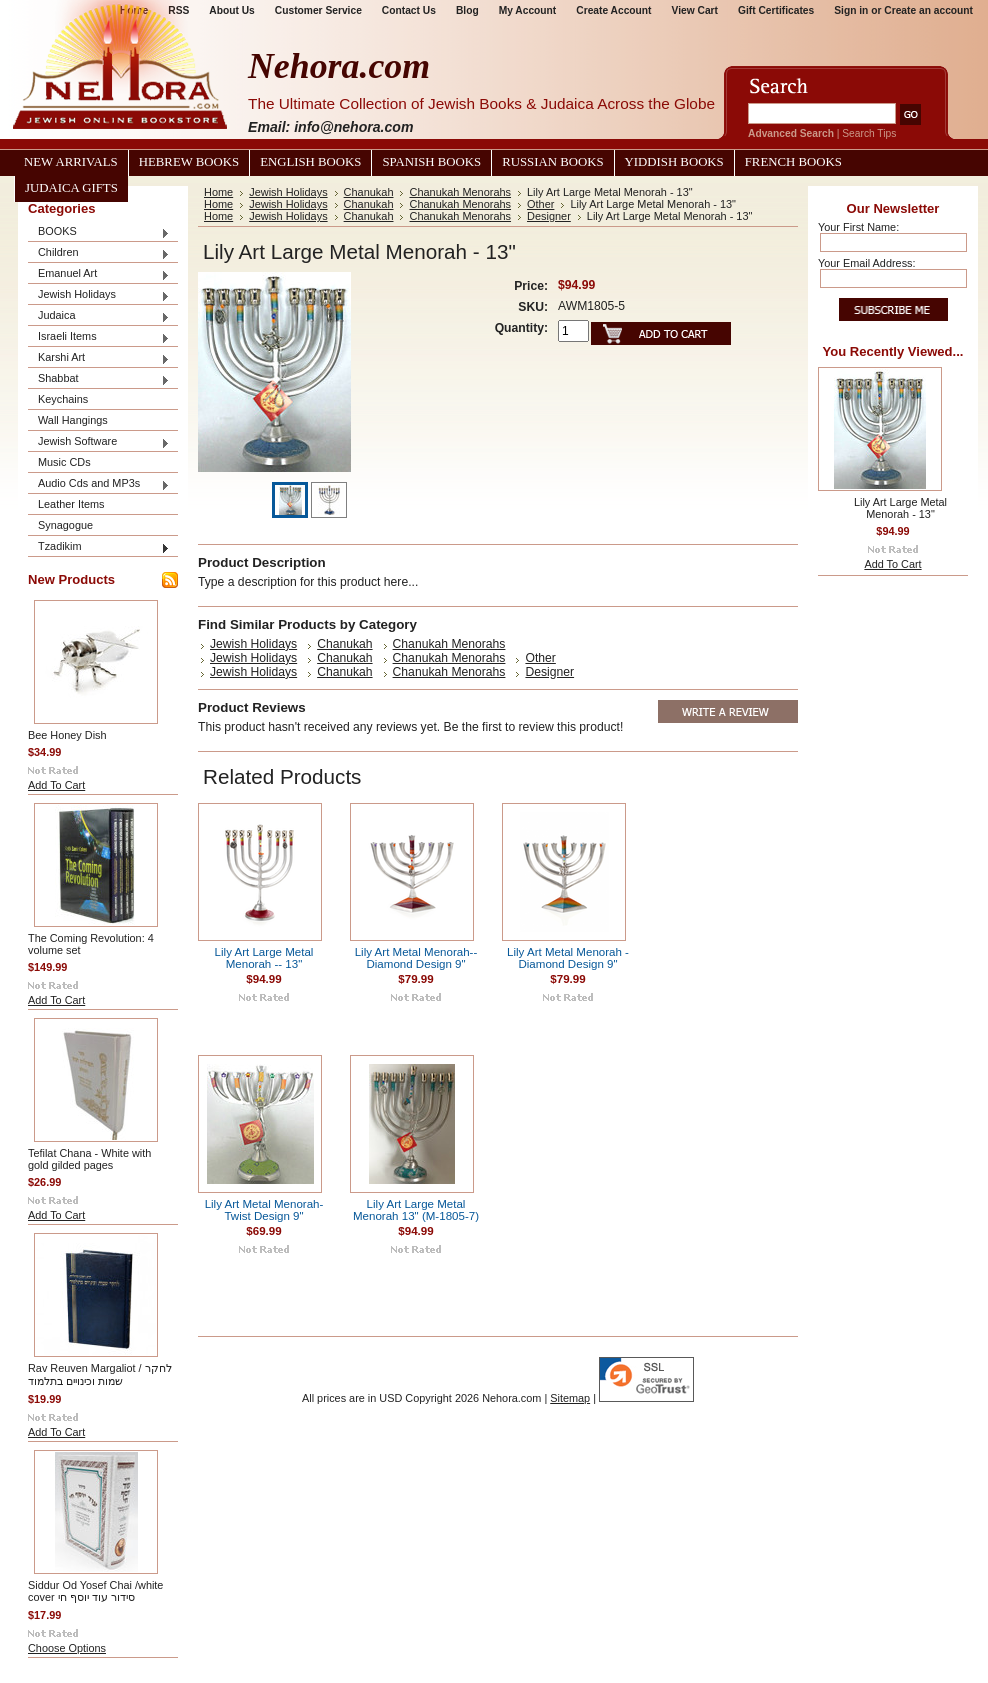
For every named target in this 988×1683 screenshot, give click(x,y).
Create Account (613, 10)
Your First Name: (858, 227)
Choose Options (67, 1648)
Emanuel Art (99, 274)
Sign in (851, 10)
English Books (310, 162)
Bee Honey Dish (67, 735)
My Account (528, 10)
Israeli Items (99, 337)
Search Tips (869, 133)
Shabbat (99, 379)
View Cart (695, 10)
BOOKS (99, 232)
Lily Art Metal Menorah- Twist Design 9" (264, 1210)
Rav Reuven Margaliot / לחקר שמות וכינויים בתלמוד (100, 1374)
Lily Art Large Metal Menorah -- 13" (264, 958)
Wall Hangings (73, 420)
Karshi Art (99, 358)
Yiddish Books (674, 162)
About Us (231, 10)
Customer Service (318, 10)
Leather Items (71, 504)
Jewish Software (99, 442)
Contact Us (409, 10)
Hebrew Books (189, 162)
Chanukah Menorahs (460, 192)
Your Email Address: (867, 263)
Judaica (99, 316)
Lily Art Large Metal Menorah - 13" (900, 508)
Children (99, 253)
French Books (793, 162)
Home (218, 192)
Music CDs (64, 462)
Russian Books (552, 162)
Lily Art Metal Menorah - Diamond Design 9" (568, 958)
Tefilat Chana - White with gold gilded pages (89, 1159)
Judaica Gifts (71, 188)
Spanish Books (431, 162)
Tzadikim (99, 547)
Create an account (928, 10)
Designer (549, 216)
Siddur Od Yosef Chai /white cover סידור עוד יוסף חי (95, 1591)
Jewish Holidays (99, 295)
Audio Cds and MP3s (99, 484)
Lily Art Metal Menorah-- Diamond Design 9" (416, 958)
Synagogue (65, 525)
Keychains (63, 399)
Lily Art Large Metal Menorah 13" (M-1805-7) (416, 1210)
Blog (467, 10)
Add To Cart (56, 785)
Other (540, 204)
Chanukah (369, 192)
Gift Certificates (776, 10)
